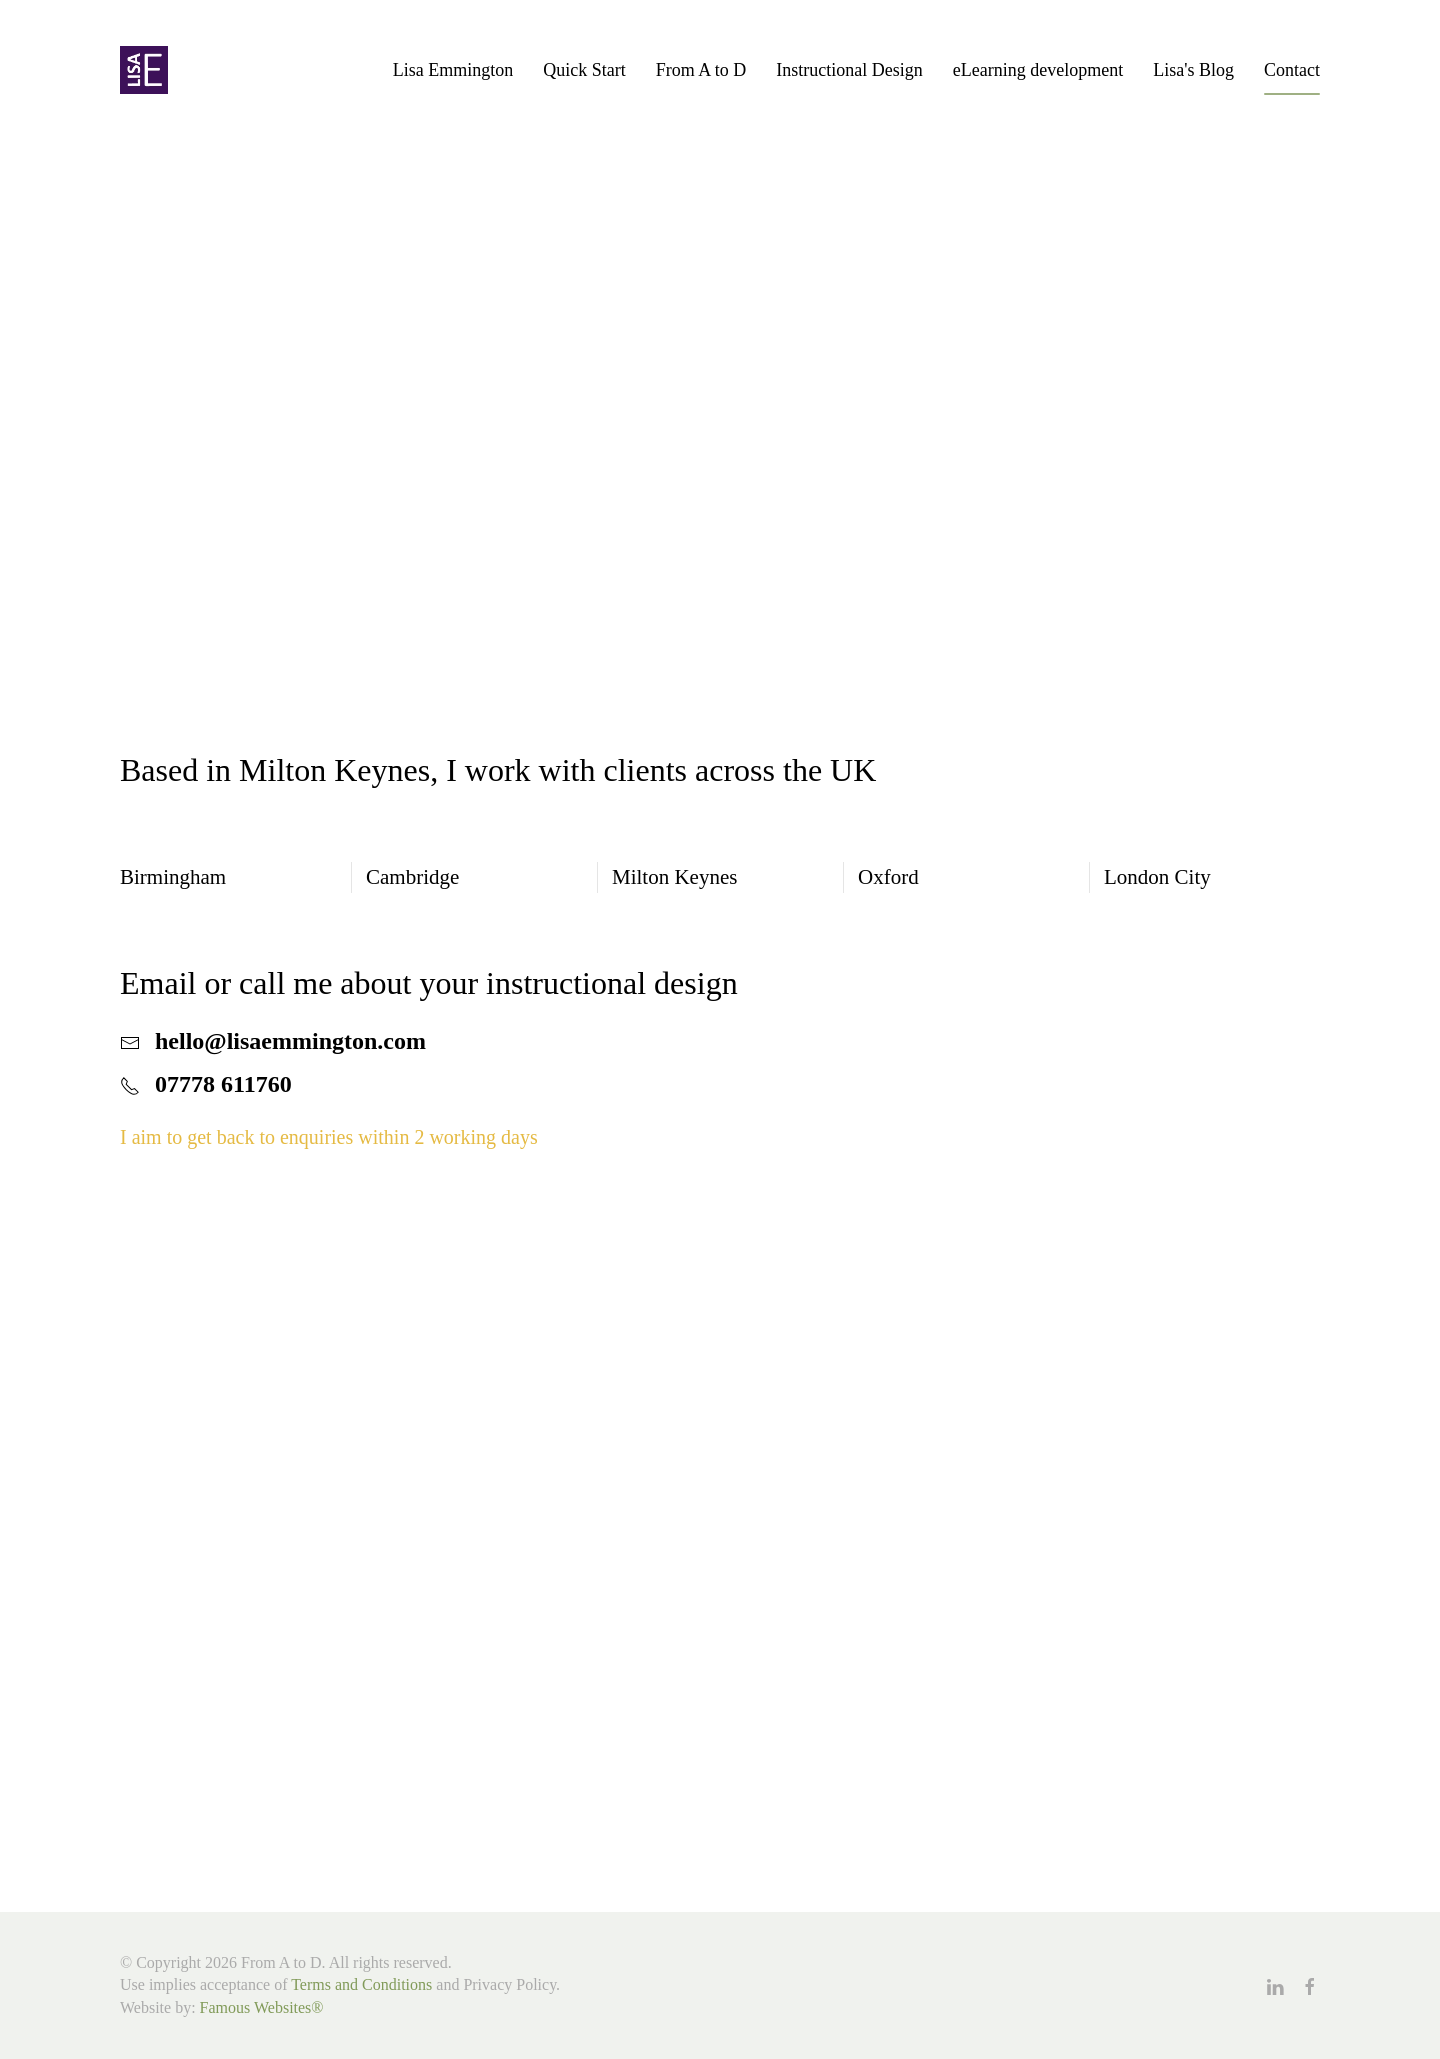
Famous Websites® (262, 2007)
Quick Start (584, 70)
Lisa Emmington (453, 70)
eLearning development (1038, 70)
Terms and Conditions (361, 1984)
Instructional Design (849, 70)
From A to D (701, 70)
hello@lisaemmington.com (290, 1041)
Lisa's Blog (1193, 70)
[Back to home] (144, 70)
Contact (1292, 70)
